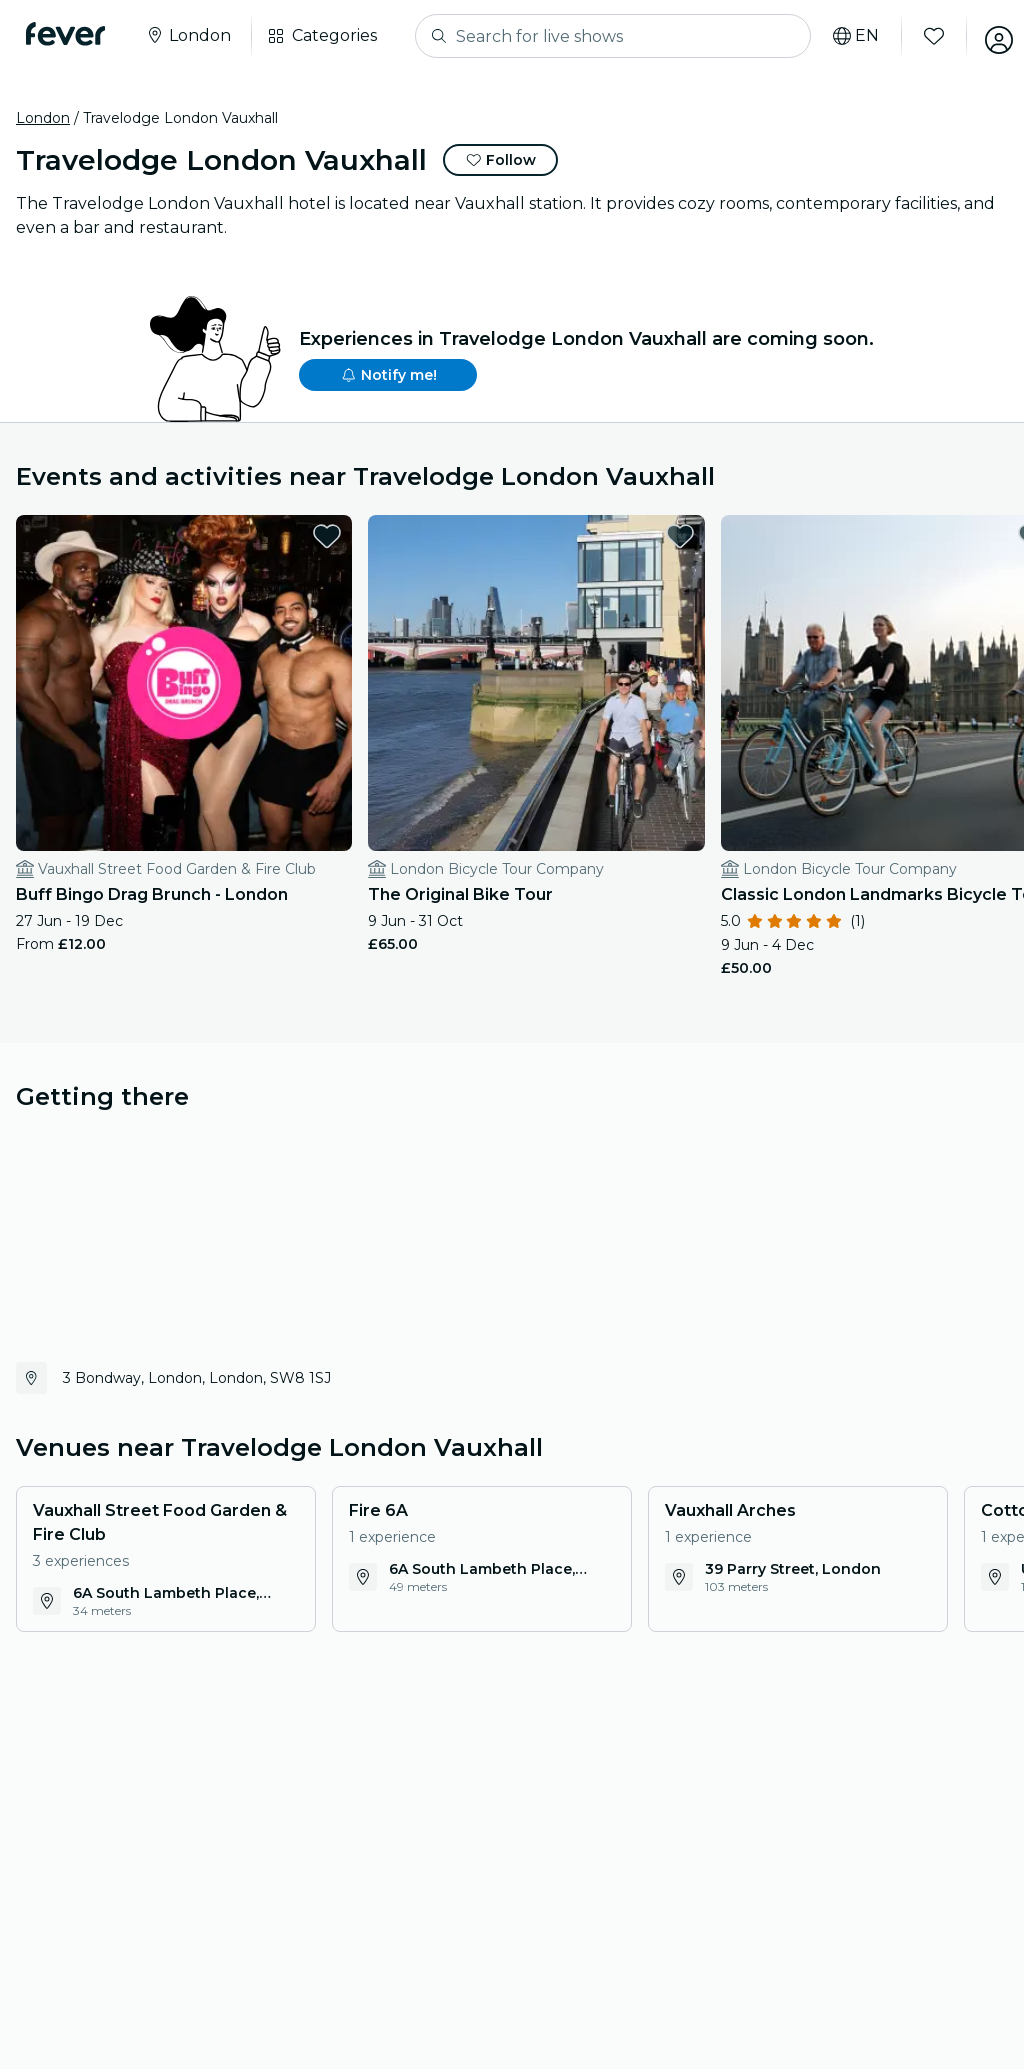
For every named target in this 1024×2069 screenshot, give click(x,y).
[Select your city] (194, 36)
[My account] (986, 36)
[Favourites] (921, 36)
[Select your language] (843, 36)
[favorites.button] (227, 536)
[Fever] (71, 34)
